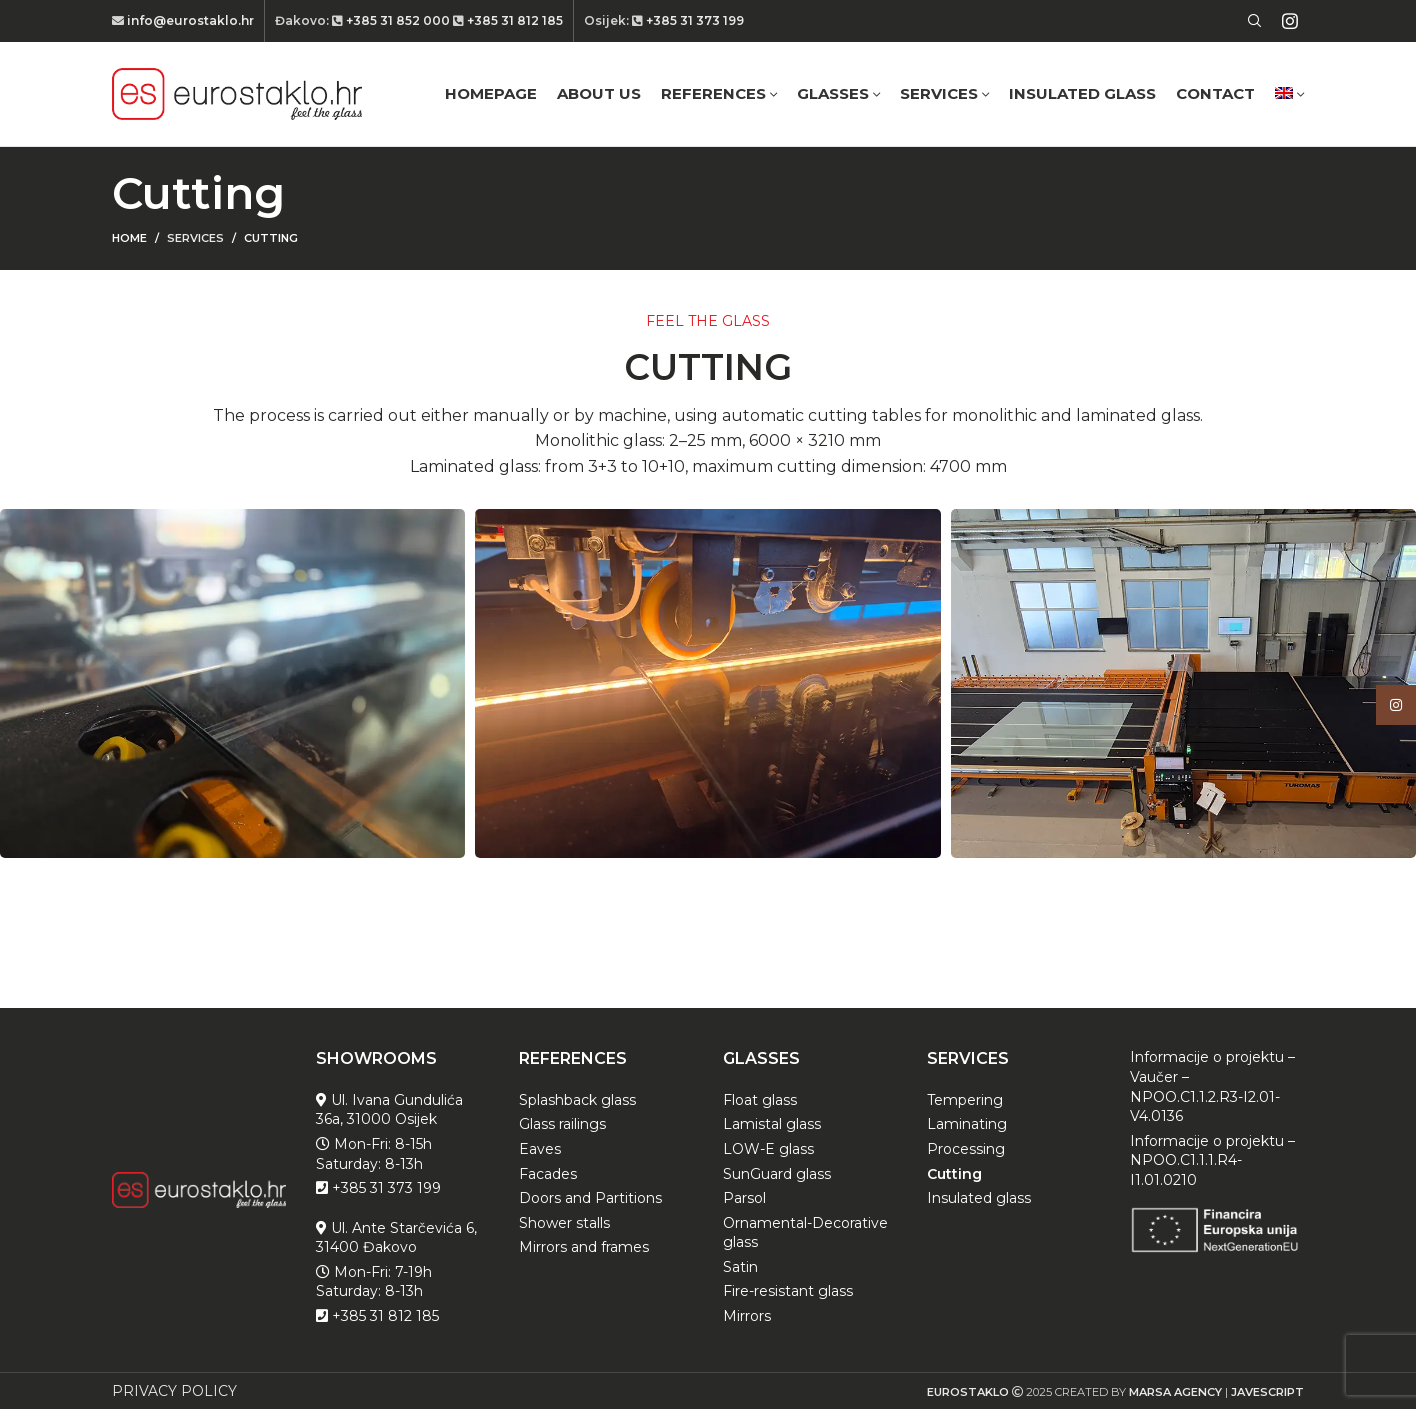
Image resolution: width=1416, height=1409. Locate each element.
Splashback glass (577, 1100)
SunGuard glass (777, 1174)
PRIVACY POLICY (174, 1391)
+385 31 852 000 (398, 20)
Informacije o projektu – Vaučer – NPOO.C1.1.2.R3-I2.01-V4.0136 (1212, 1086)
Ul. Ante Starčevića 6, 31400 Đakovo (396, 1238)
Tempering (965, 1100)
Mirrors (747, 1316)
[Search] (1252, 21)
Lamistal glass (772, 1124)
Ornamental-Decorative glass (805, 1233)
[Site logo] (237, 93)
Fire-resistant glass (788, 1291)
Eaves (540, 1149)
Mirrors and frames (584, 1247)
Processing (966, 1149)
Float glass (760, 1100)
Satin (740, 1267)
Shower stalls (564, 1223)
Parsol (744, 1198)
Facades (548, 1174)
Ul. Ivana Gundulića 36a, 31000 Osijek (389, 1110)
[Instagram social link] (1290, 21)
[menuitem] (1289, 94)
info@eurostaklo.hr (189, 20)
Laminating (967, 1124)
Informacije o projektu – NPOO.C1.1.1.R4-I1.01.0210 (1212, 1160)
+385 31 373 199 (693, 20)
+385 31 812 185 (513, 20)
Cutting (954, 1174)
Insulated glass (979, 1198)
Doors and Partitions (590, 1198)
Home (129, 238)
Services (195, 238)
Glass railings (562, 1124)
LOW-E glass (768, 1149)
